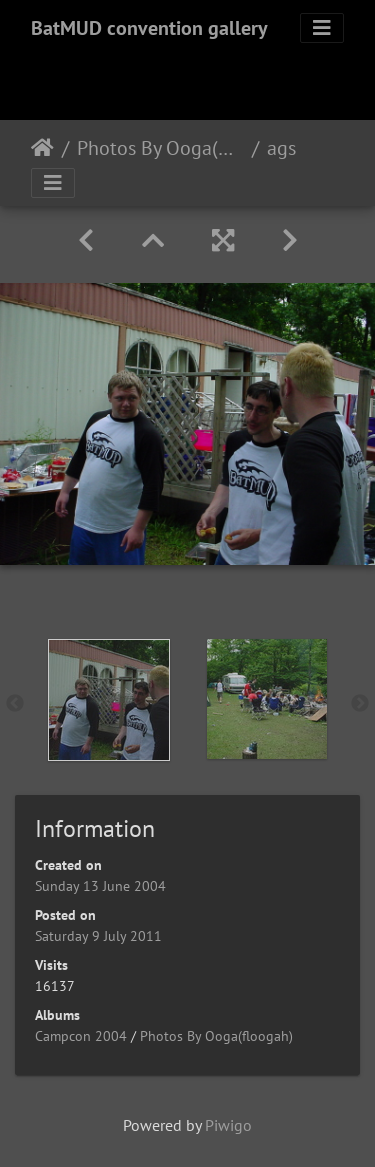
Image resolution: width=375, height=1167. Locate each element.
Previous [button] (15, 704)
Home (42, 148)
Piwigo (228, 1125)
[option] (109, 700)
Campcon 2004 (81, 1036)
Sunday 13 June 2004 (100, 886)
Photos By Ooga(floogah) (160, 148)
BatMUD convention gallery (149, 28)
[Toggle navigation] (322, 28)
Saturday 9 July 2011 (98, 936)
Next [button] (360, 704)
